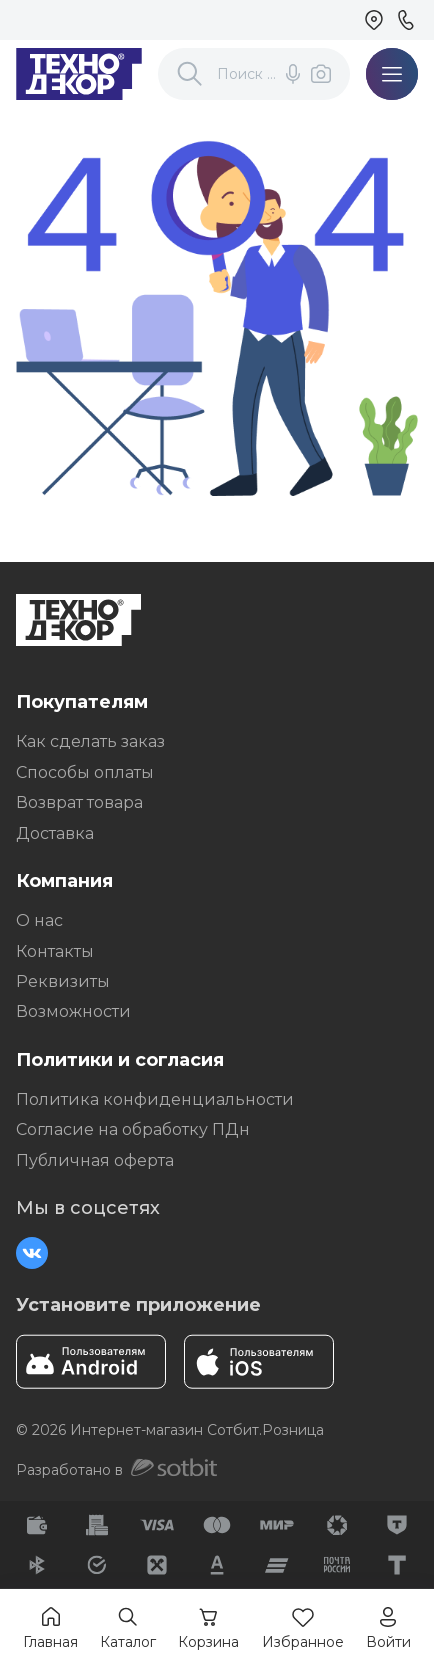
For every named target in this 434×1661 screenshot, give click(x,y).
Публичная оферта (95, 1160)
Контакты (55, 951)
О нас (39, 920)
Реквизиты (63, 981)
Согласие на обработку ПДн (133, 1129)
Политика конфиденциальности (155, 1099)
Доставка (55, 833)
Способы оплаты (85, 772)
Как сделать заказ (90, 741)
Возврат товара (79, 802)
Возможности (73, 1011)
